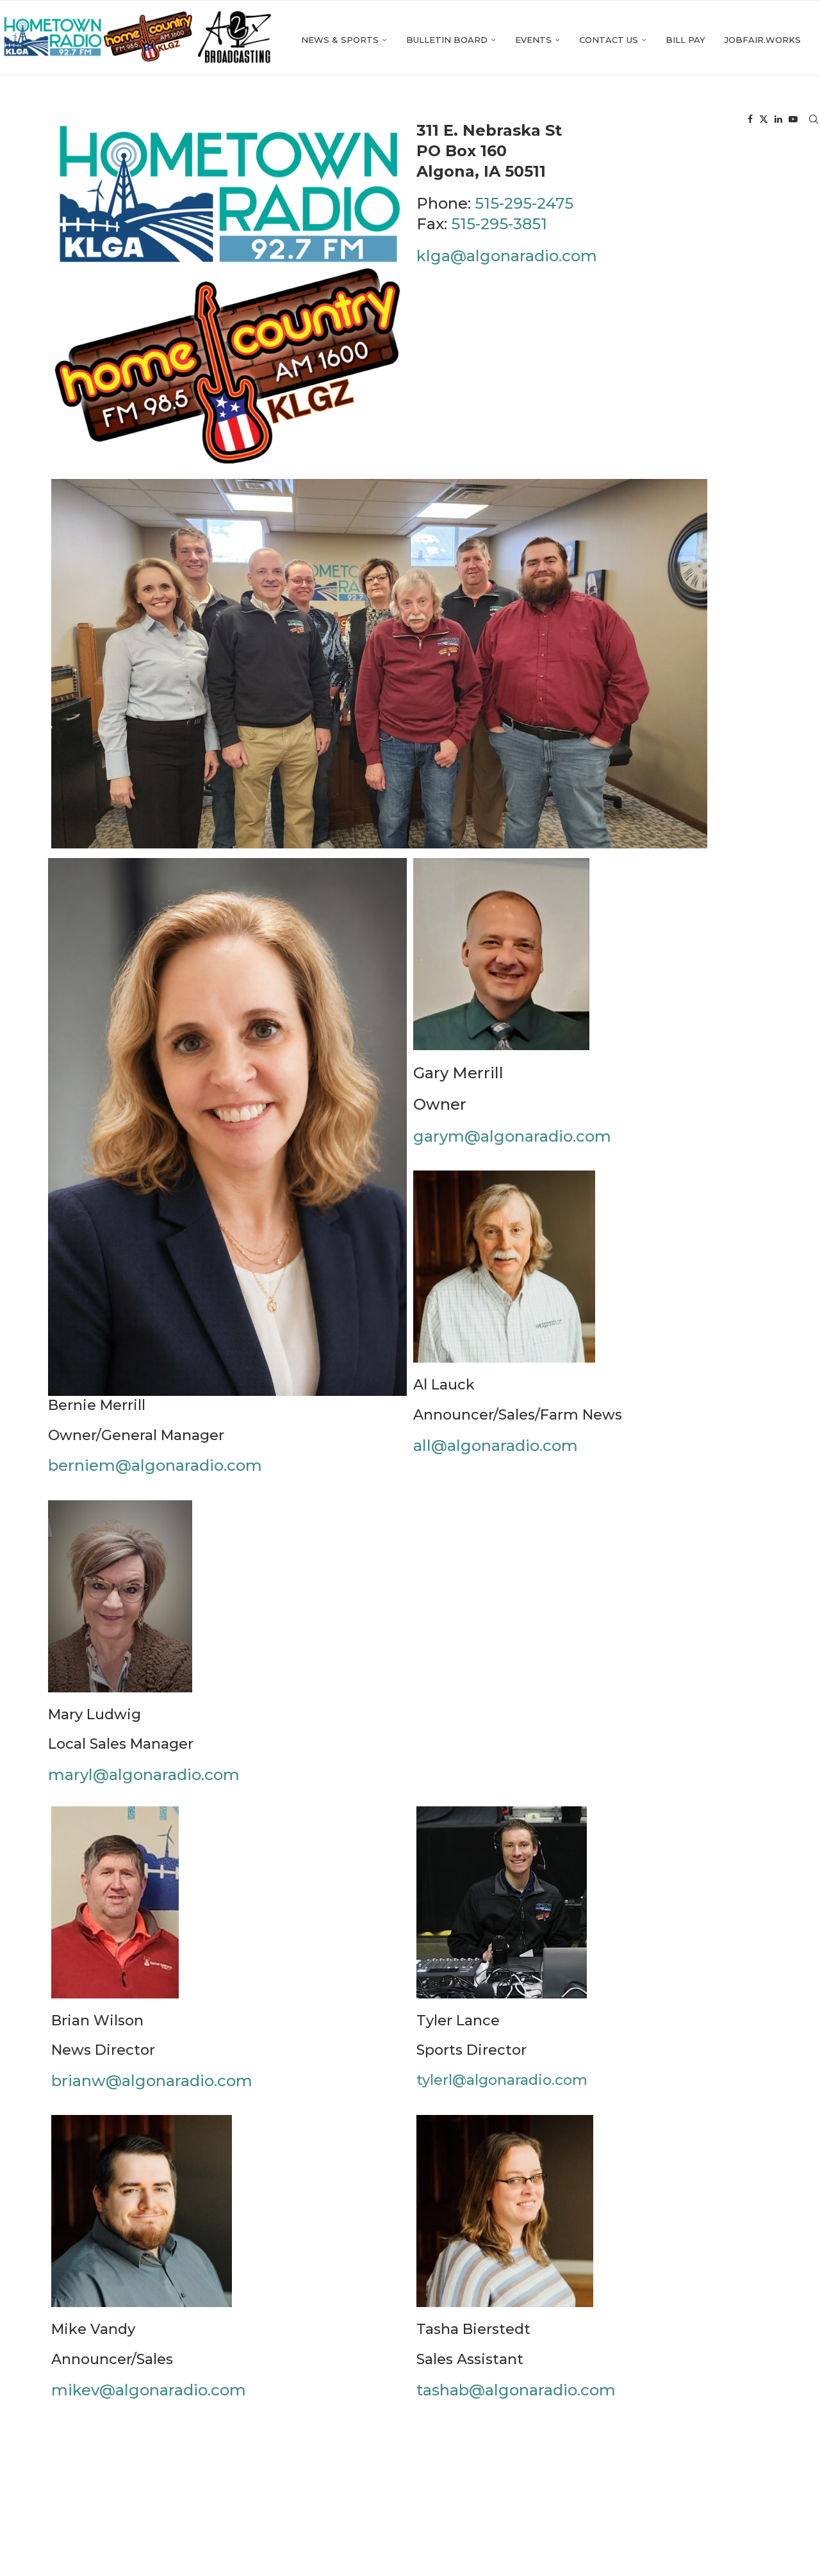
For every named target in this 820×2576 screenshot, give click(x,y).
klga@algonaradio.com (506, 260)
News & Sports (248, 120)
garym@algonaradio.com (512, 1140)
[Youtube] (793, 120)
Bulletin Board (355, 120)
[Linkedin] (778, 120)
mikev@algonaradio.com (148, 2394)
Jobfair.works (671, 120)
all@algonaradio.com (495, 1450)
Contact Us (517, 120)
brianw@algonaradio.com (151, 2085)
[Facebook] (750, 120)
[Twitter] (763, 120)
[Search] (813, 120)
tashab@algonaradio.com (516, 2394)
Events (441, 120)
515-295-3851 (499, 229)
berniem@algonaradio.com (155, 1470)
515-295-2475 (524, 207)
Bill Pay (594, 120)
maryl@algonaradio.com (144, 1779)
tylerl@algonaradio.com (501, 2084)
